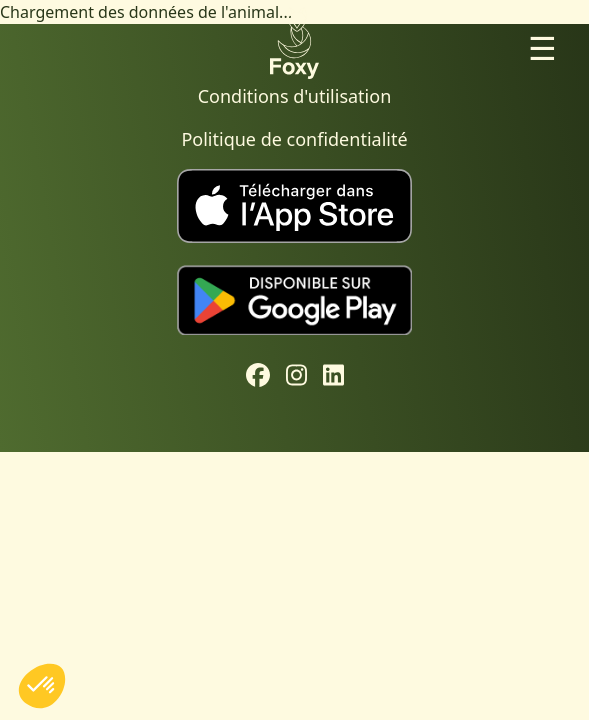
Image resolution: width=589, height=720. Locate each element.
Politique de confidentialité (294, 139)
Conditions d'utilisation (295, 96)
